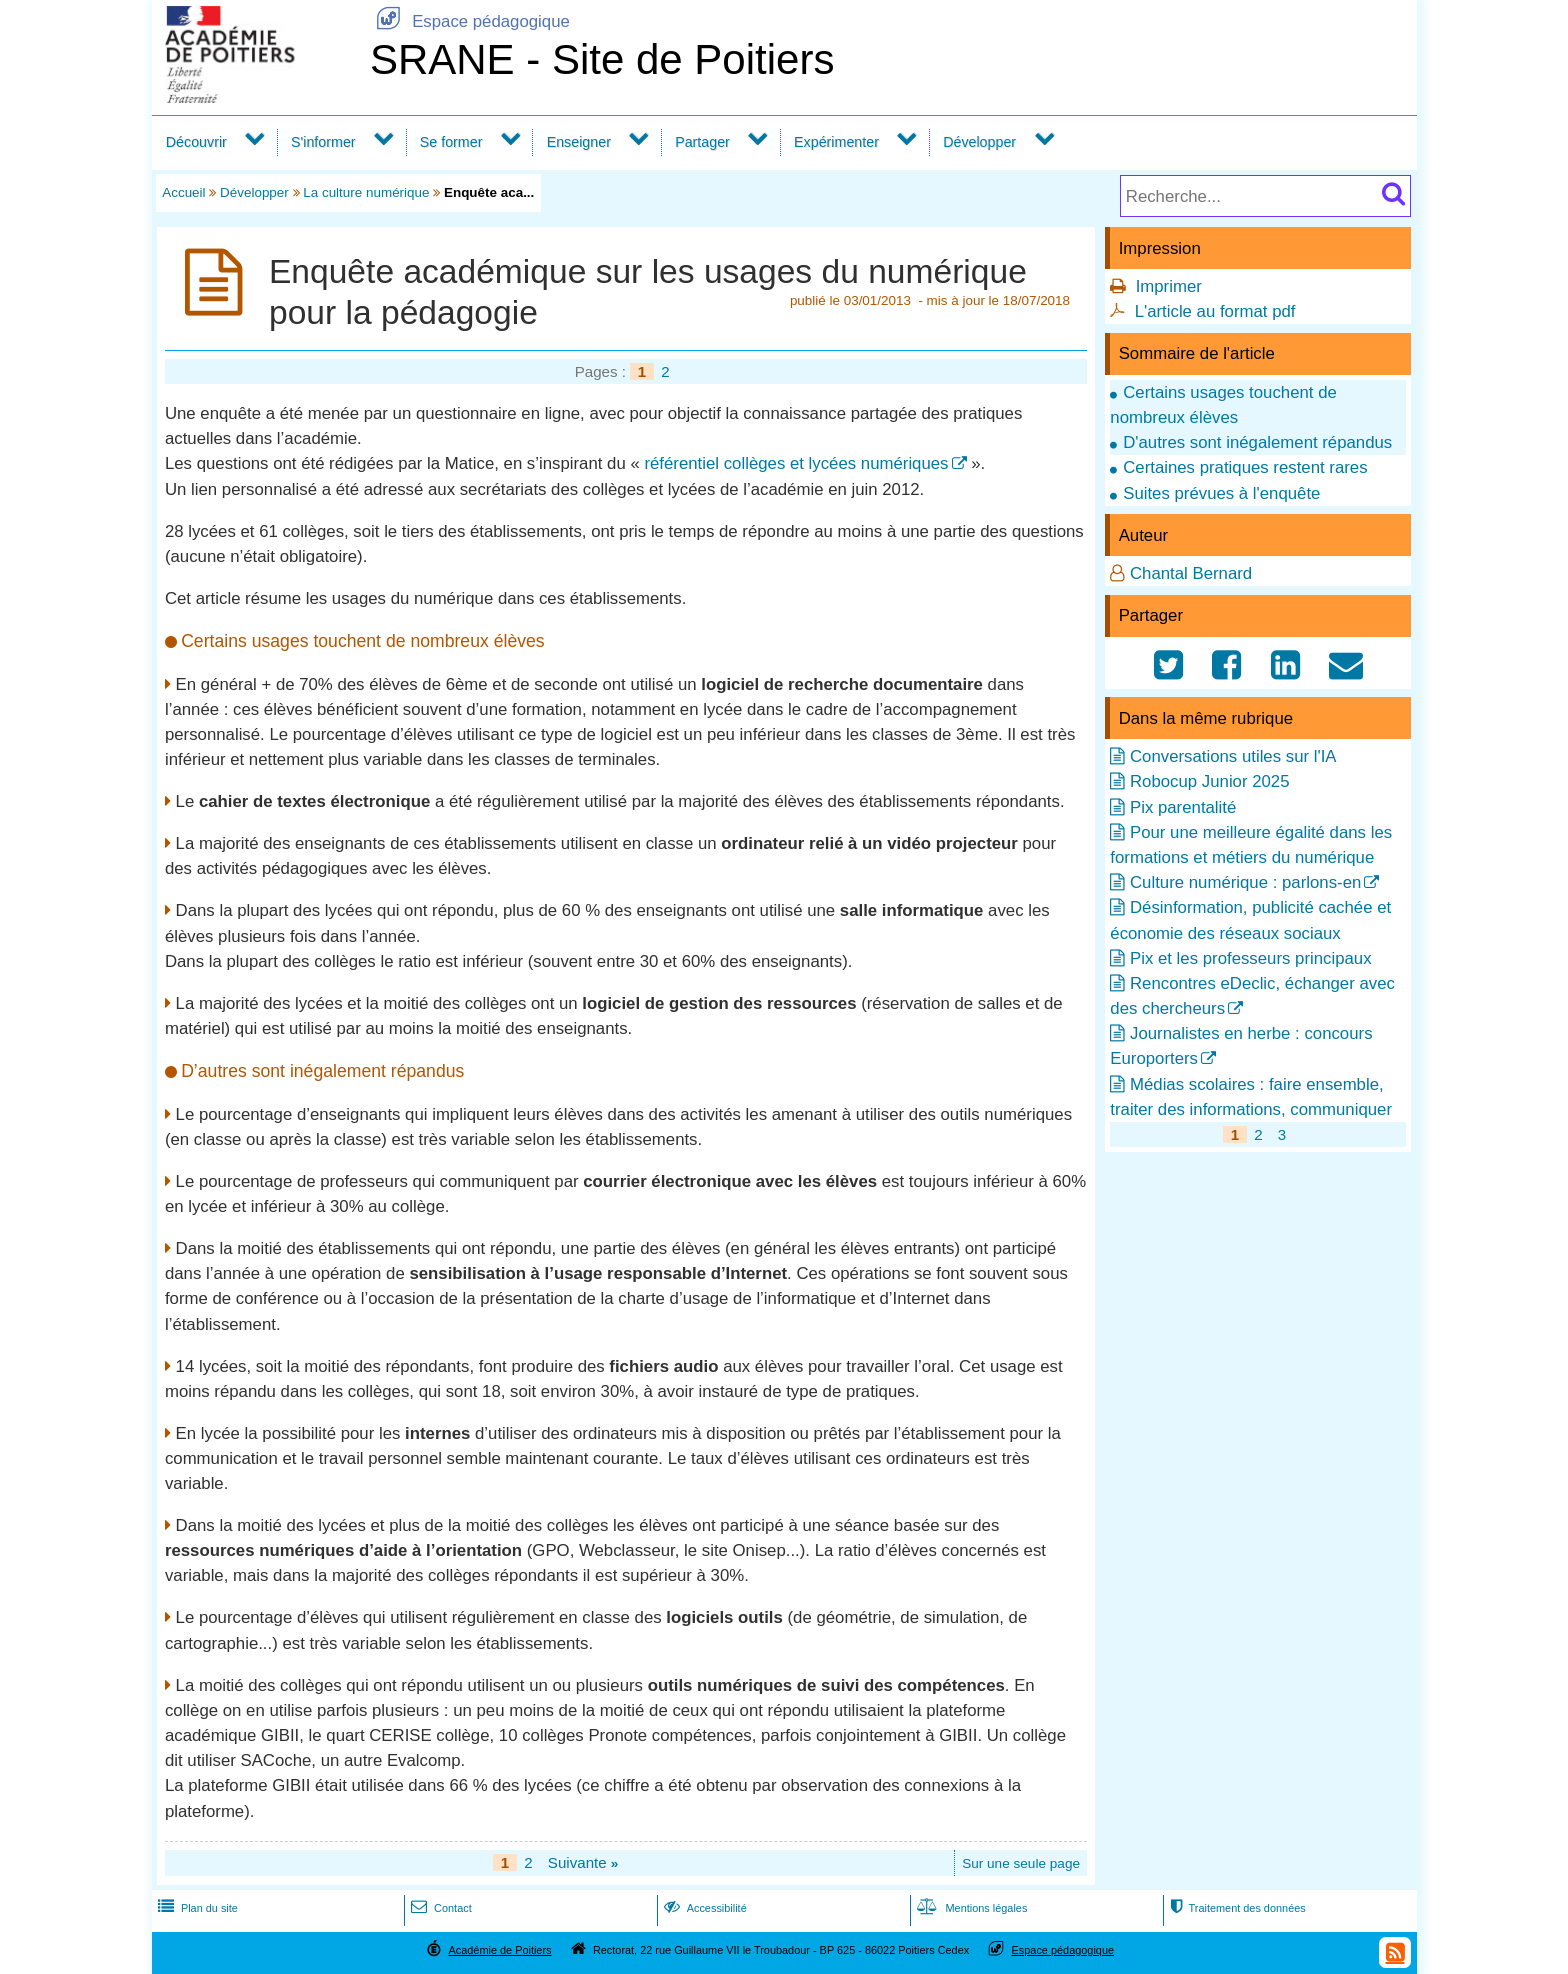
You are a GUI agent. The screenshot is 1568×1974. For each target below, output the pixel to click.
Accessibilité (703, 1908)
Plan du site (196, 1908)
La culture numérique (366, 192)
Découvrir (196, 142)
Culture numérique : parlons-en (1245, 882)
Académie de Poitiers (499, 1950)
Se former (451, 142)
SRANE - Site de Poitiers (602, 59)
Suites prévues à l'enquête (1221, 493)
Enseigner (579, 142)
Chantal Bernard (1191, 573)
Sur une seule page (1021, 1863)
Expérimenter (836, 142)
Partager (702, 142)
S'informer (323, 142)
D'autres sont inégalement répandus (1257, 442)
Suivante (583, 1862)
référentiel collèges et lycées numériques (796, 463)
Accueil (183, 192)
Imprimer (1169, 286)
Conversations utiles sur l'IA (1233, 756)
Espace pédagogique (470, 21)
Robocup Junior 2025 (1210, 781)
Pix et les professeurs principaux (1251, 958)
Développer (979, 142)
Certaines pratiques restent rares (1245, 467)
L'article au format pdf (1215, 311)
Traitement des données (1235, 1908)
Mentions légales (970, 1908)
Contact (439, 1908)
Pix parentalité (1183, 807)
